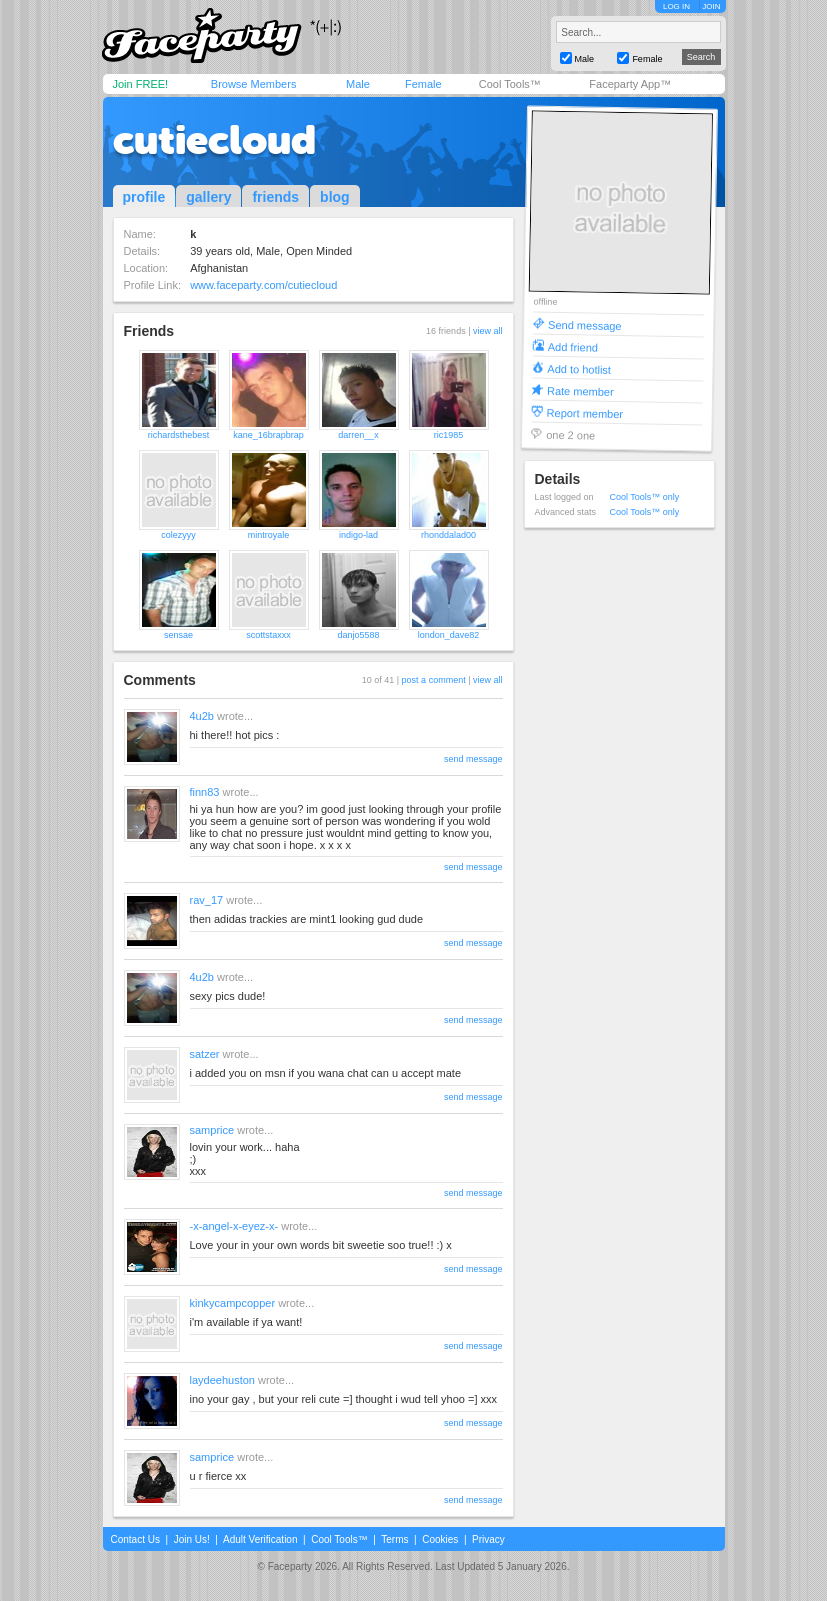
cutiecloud (214, 140)
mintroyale (269, 535)
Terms (394, 1539)
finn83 (205, 792)
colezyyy (178, 535)
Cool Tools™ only (645, 497)
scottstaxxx (268, 635)
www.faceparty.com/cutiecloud (263, 285)
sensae (178, 635)
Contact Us (135, 1539)
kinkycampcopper (233, 1303)
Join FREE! (141, 84)
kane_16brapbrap (268, 435)
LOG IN (676, 6)
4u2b (202, 716)
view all (488, 331)
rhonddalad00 (448, 535)
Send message (585, 324)
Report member (584, 412)
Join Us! (192, 1539)
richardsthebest (179, 435)
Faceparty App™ (630, 84)
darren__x (358, 435)
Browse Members (254, 84)
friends (275, 197)
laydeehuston (222, 1380)
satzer (205, 1054)
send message (473, 759)
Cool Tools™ (510, 84)
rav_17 (207, 900)
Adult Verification (260, 1539)
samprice (212, 1130)
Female (423, 84)
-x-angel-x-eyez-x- (234, 1226)
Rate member (579, 390)
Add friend (572, 346)
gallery (208, 197)
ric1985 (449, 435)
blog (335, 197)
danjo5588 (358, 635)
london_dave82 (449, 635)
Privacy (488, 1539)
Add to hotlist (579, 368)
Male (358, 84)
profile (144, 197)
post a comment (434, 680)
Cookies (440, 1539)
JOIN (711, 6)
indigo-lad (358, 535)
